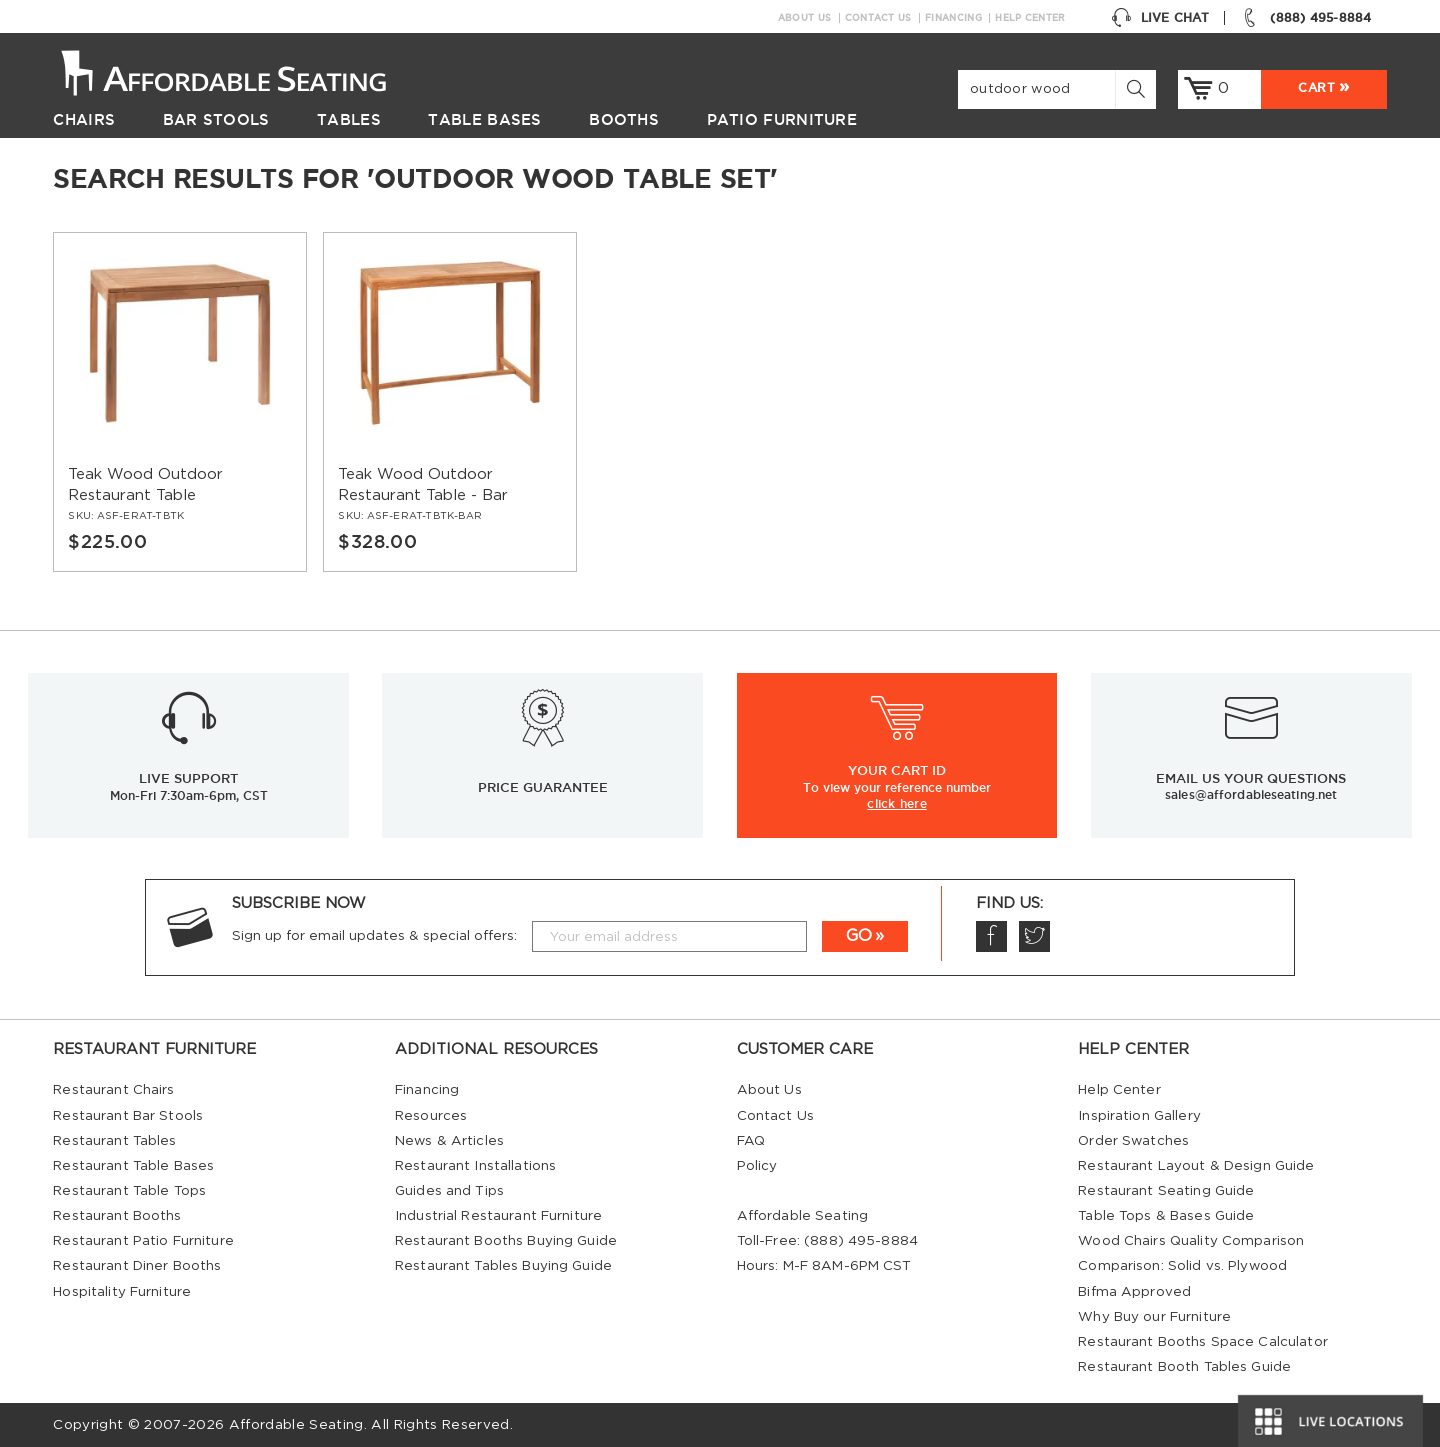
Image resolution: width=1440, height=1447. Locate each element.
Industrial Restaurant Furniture (498, 1216)
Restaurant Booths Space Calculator (1203, 1342)
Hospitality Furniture (122, 1292)
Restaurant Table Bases (133, 1166)
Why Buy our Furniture (1154, 1317)
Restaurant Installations (475, 1166)
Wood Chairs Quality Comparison (1191, 1241)
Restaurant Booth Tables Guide (1184, 1367)
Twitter (1034, 936)
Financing (953, 18)
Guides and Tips (449, 1191)
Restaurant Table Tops (129, 1191)
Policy (757, 1166)
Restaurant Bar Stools (128, 1116)
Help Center (1030, 18)
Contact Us (878, 18)
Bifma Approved (1134, 1292)
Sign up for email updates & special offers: (374, 936)
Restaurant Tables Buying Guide (503, 1266)
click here (897, 803)
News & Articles (449, 1141)
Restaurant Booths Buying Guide (506, 1241)
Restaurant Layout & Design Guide (1196, 1166)
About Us (804, 18)
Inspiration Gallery (1139, 1116)
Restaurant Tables (114, 1141)
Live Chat (1160, 18)
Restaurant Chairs (113, 1090)
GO (859, 936)
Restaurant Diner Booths (137, 1266)
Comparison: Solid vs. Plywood (1182, 1266)
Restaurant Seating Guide (1166, 1191)
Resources (431, 1116)
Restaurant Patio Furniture (143, 1241)
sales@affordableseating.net (1251, 794)
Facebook (991, 936)
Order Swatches (1133, 1141)
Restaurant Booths (117, 1216)
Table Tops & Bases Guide (1166, 1216)
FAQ (751, 1141)
